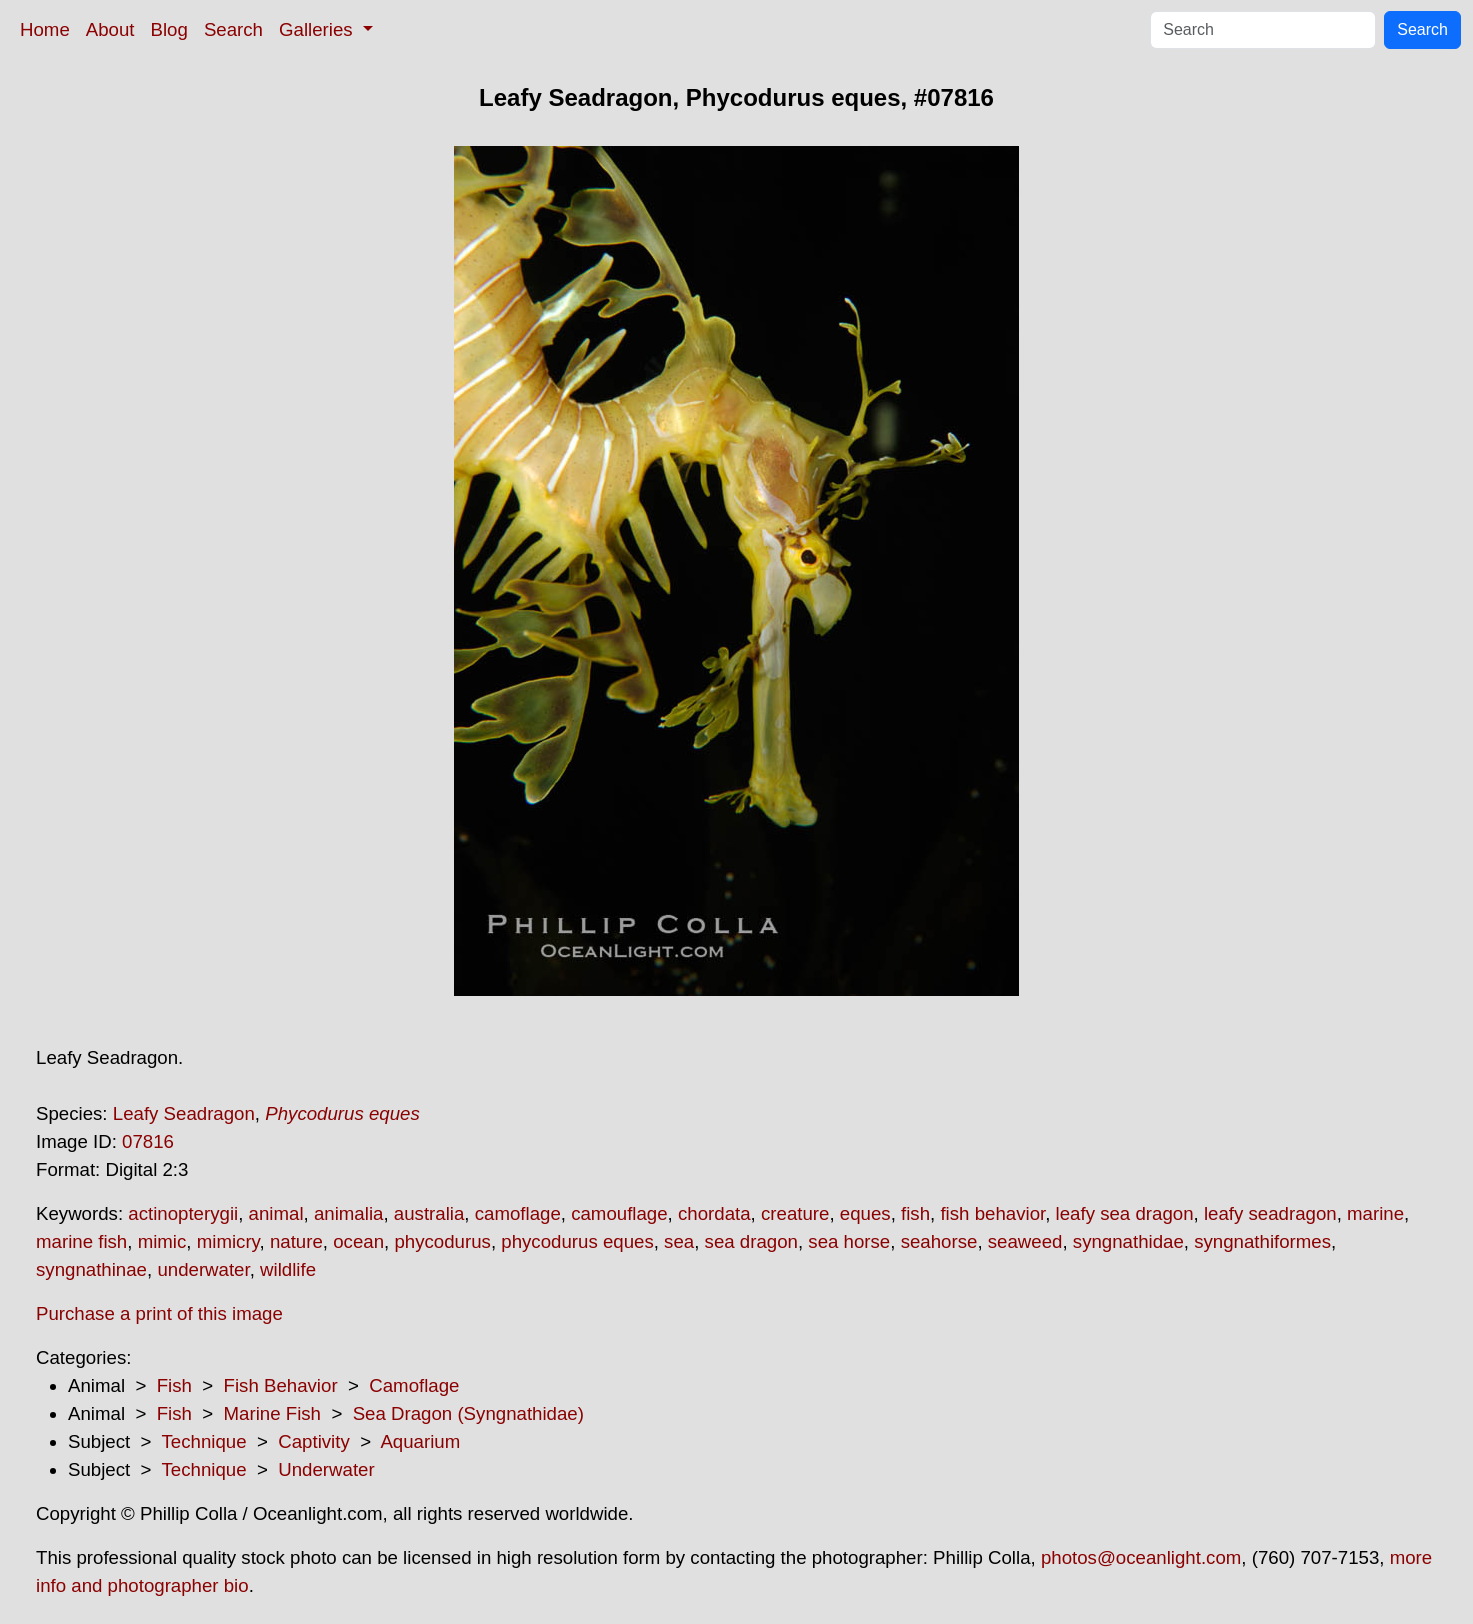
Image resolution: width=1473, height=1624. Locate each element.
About (110, 29)
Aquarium (420, 1441)
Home (45, 29)
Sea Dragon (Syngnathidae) (468, 1413)
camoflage (518, 1213)
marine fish (81, 1241)
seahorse (939, 1241)
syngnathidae (1128, 1241)
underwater (203, 1269)
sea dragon (751, 1241)
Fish (174, 1385)
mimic (162, 1241)
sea (679, 1241)
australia (429, 1213)
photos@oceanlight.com (1141, 1557)
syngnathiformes (1262, 1241)
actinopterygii (183, 1213)
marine (1375, 1213)
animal (276, 1213)
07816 (148, 1141)
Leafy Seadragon (184, 1113)
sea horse (849, 1241)
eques (865, 1213)
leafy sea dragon (1125, 1213)
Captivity (314, 1441)
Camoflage (414, 1385)
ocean (358, 1241)
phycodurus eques (577, 1241)
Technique (204, 1441)
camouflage (619, 1213)
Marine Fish (272, 1413)
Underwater (326, 1469)
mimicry (228, 1241)
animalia (348, 1213)
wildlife (288, 1269)
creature (795, 1213)
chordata (714, 1213)
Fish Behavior (281, 1385)
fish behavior (992, 1213)
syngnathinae (91, 1269)
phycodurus (442, 1241)
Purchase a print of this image (159, 1313)
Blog (169, 29)
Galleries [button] (318, 29)
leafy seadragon (1270, 1213)
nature (296, 1241)
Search (233, 29)
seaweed (1025, 1241)
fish (915, 1213)
